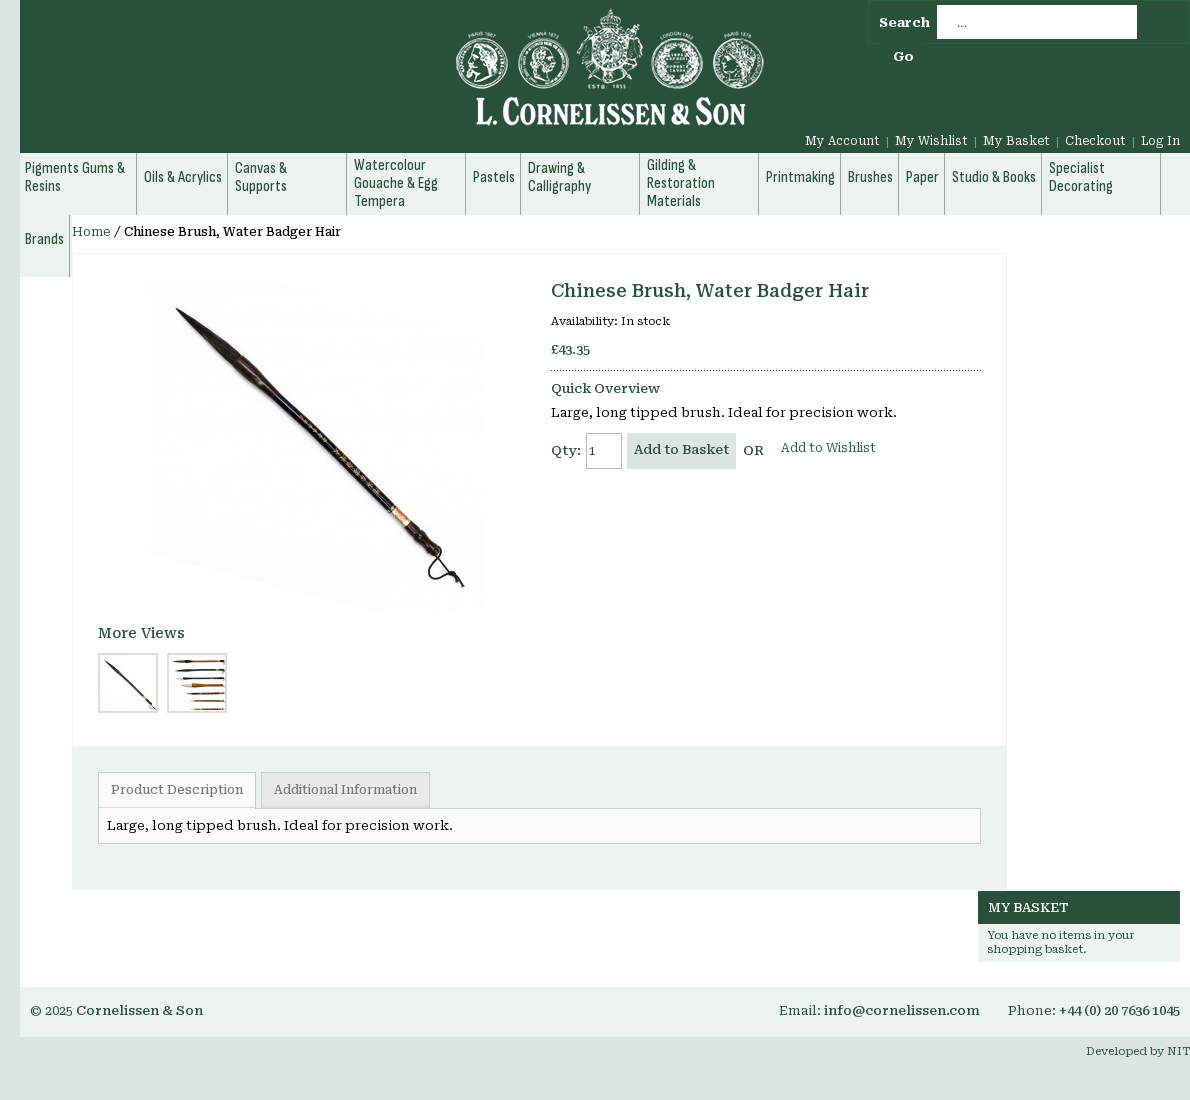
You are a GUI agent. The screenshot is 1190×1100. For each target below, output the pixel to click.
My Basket (1016, 141)
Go (903, 56)
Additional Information (345, 790)
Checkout (1095, 141)
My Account (842, 141)
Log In (1160, 141)
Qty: (566, 450)
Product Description (177, 790)
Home (91, 232)
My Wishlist (931, 141)
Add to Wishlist (828, 448)
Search (904, 22)
